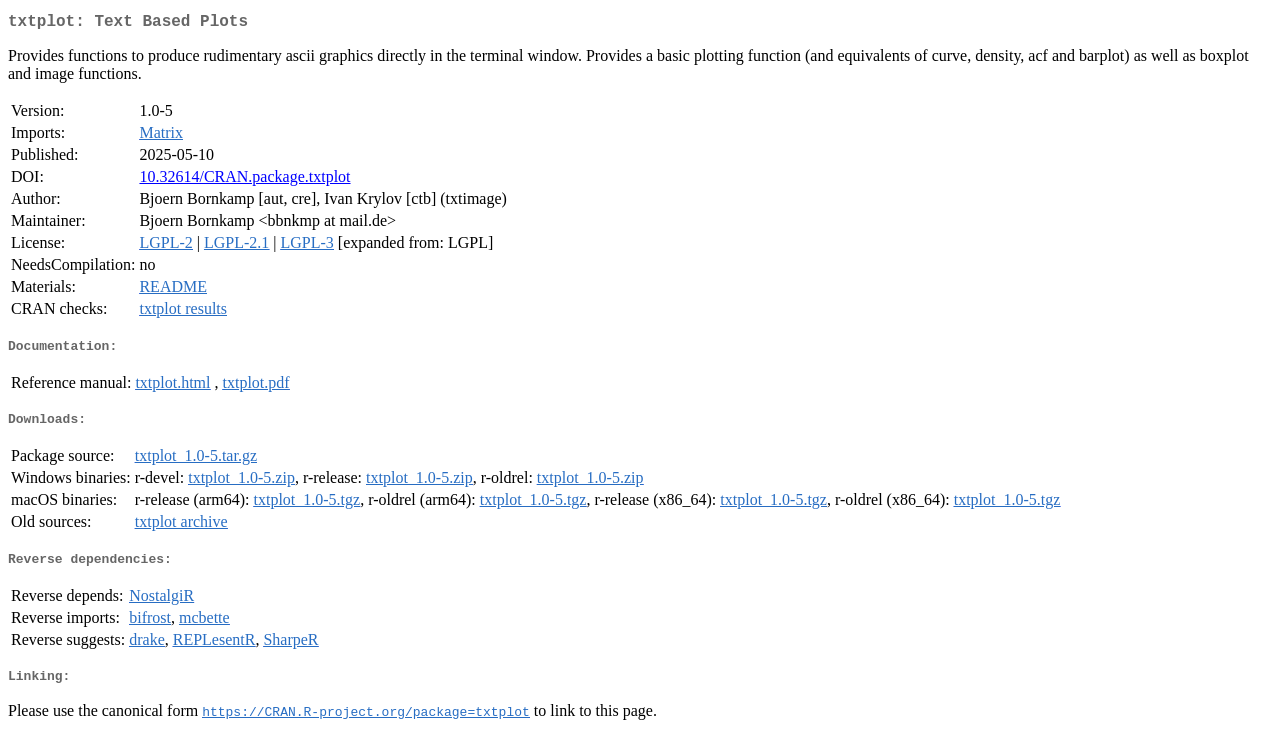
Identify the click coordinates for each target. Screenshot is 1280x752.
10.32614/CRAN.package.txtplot (244, 180)
